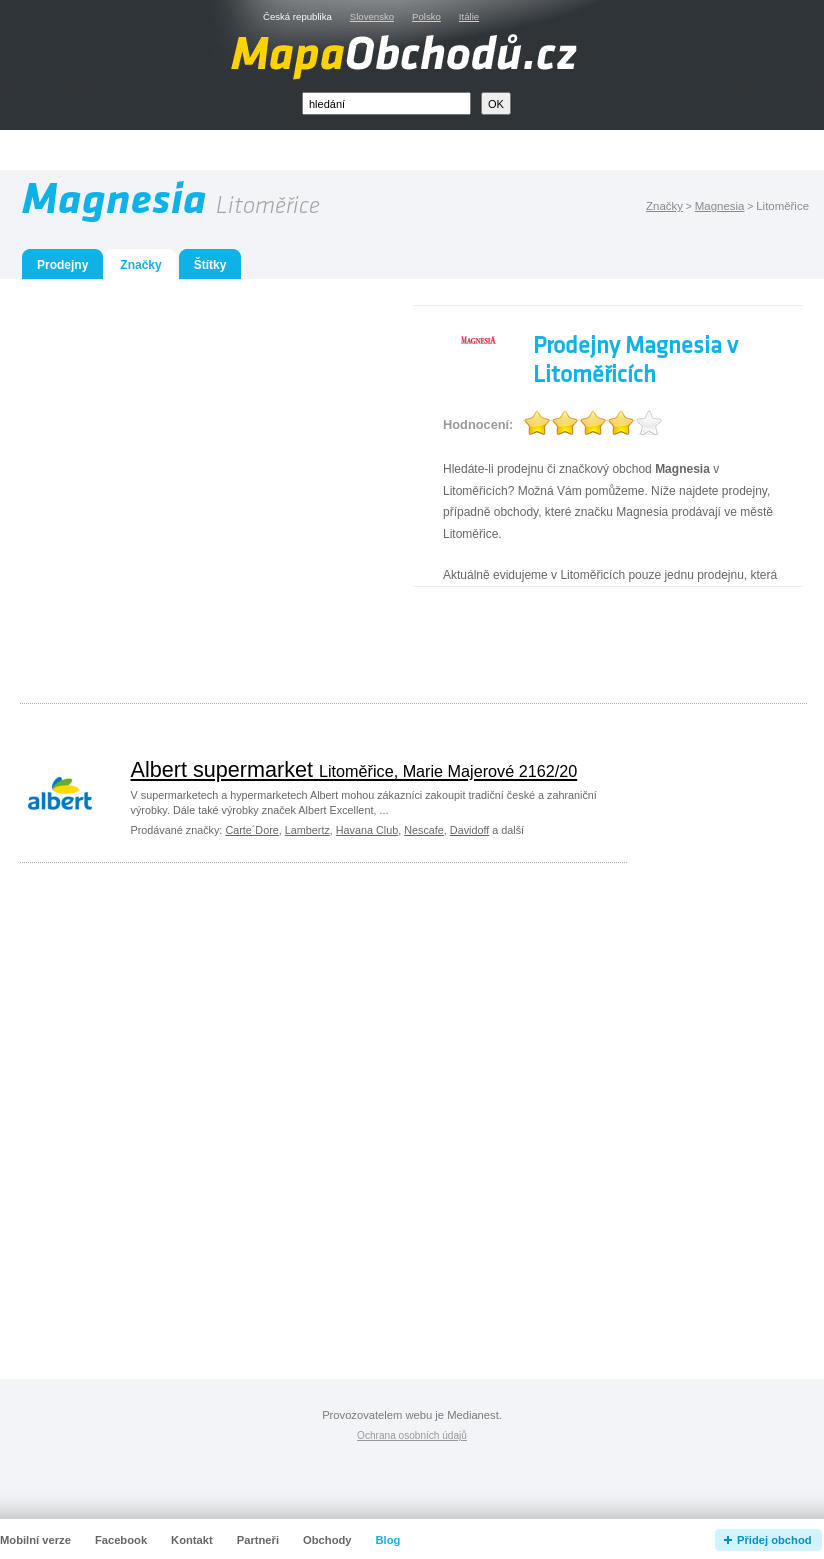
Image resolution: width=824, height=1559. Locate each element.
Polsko (426, 16)
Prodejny (62, 265)
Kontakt (192, 1540)
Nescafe (424, 830)
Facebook (121, 1540)
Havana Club (367, 830)
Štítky (210, 265)
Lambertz (307, 830)
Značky (664, 206)
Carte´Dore (251, 830)
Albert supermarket (354, 769)
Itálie (469, 16)
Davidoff (469, 830)
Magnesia (720, 206)
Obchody (327, 1540)
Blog (388, 1540)
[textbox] (386, 103)
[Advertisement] (187, 492)
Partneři (258, 1540)
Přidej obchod (774, 1540)
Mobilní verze (35, 1540)
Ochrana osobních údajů (412, 1435)
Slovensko (372, 16)
